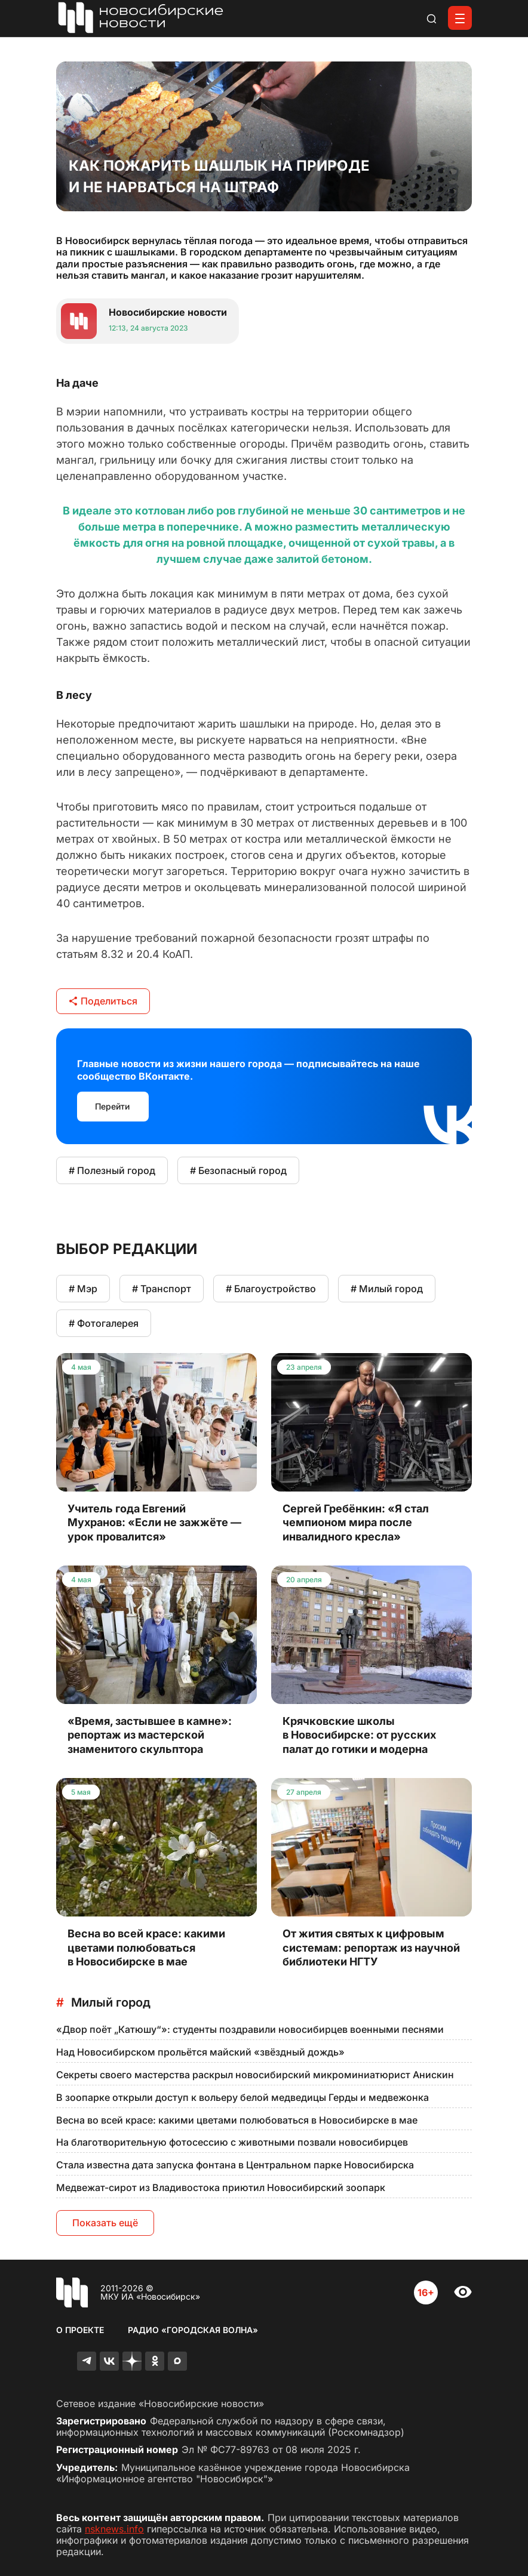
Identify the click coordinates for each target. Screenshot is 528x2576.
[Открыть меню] (460, 18)
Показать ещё (105, 2223)
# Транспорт (161, 1289)
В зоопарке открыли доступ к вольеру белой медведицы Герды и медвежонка (242, 2097)
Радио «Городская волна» (193, 2330)
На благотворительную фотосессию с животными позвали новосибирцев (232, 2142)
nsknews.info (114, 2529)
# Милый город (387, 1289)
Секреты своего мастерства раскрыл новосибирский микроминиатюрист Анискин (255, 2075)
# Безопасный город (238, 1170)
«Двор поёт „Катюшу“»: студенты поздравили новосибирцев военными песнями (250, 2029)
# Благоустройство (271, 1289)
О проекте (80, 2330)
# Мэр (83, 1289)
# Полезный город (112, 1170)
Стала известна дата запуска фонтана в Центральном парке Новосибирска (235, 2165)
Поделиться (103, 1001)
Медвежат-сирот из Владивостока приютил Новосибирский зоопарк (220, 2187)
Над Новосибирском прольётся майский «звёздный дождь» (200, 2052)
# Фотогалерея (104, 1323)
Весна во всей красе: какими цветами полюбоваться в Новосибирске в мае (237, 2120)
